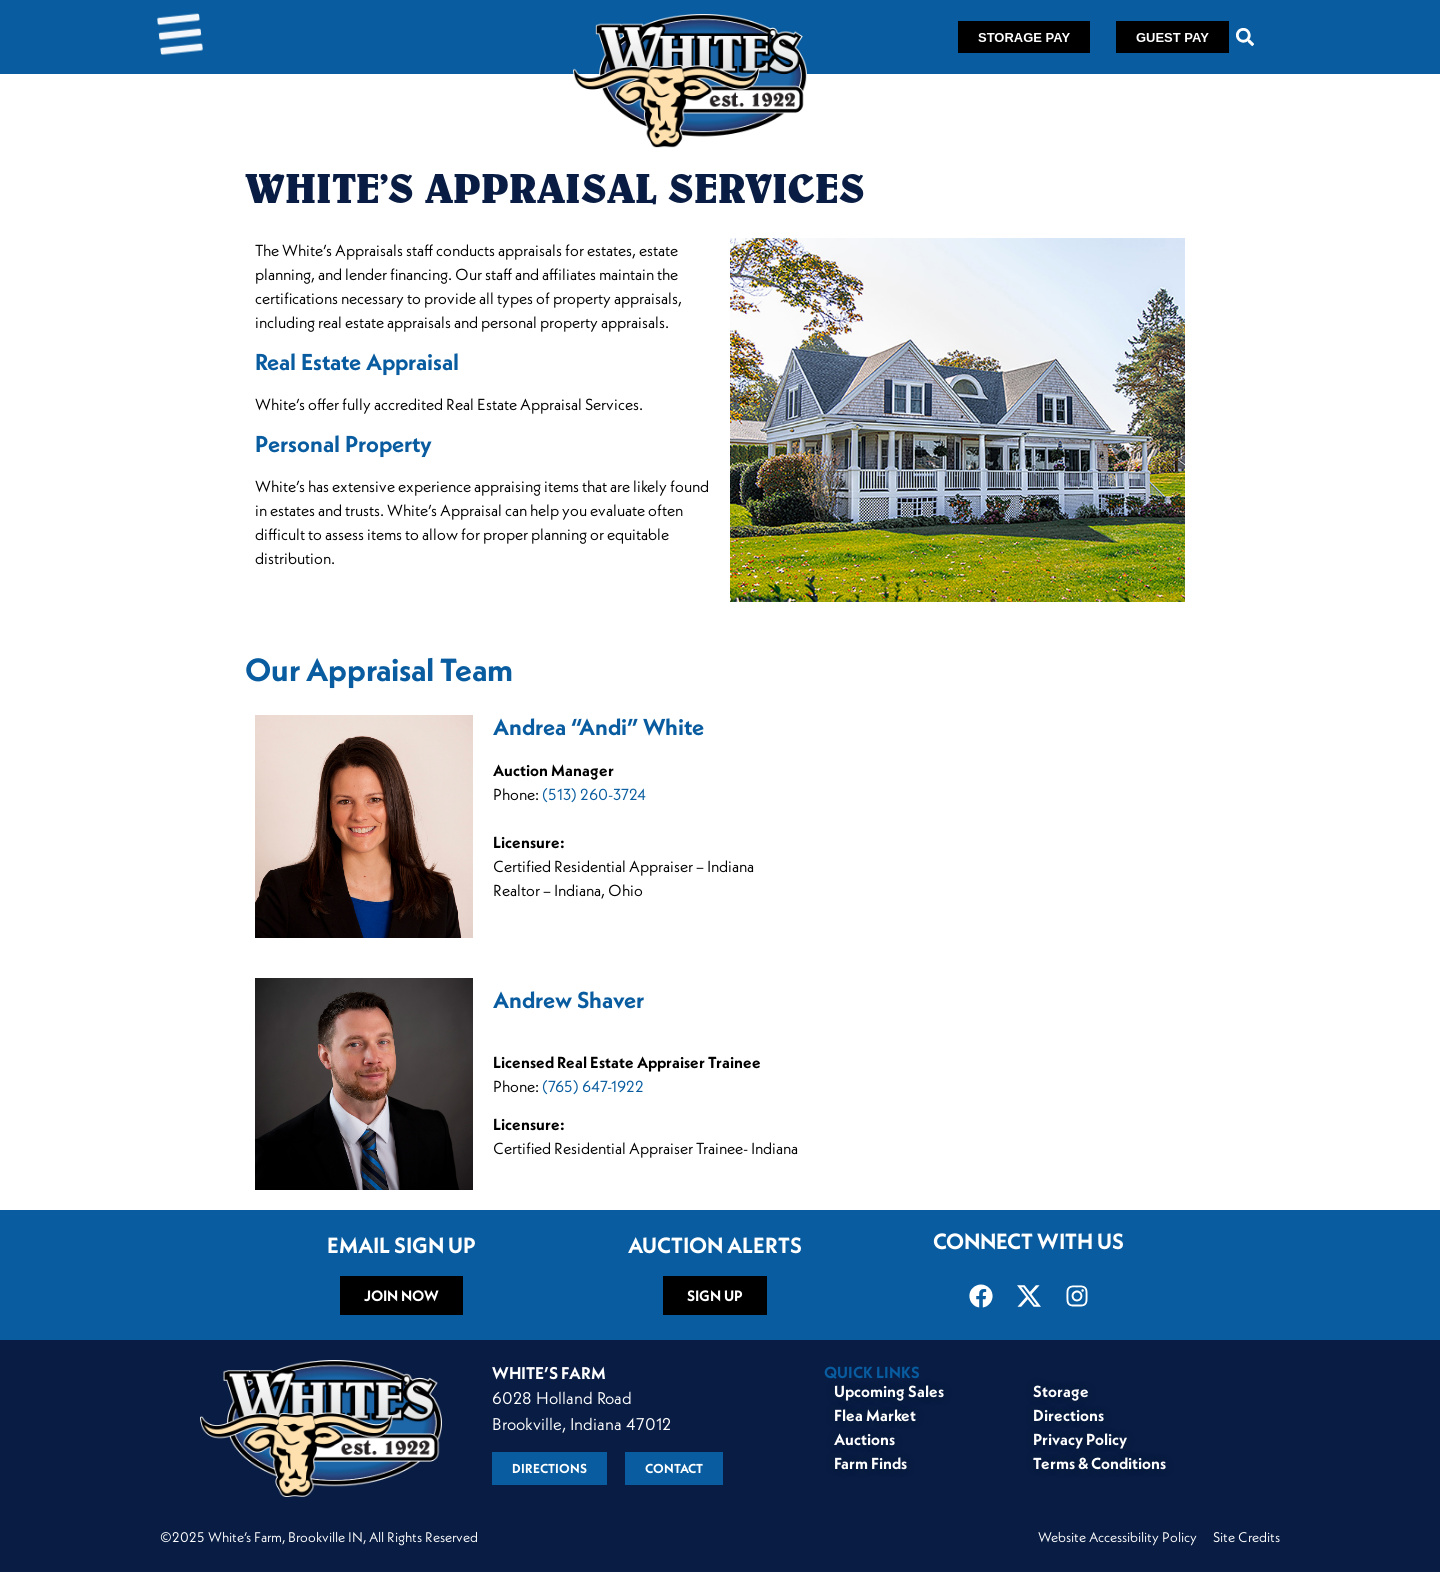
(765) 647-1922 (593, 1086)
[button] (1245, 37)
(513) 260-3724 (594, 794)
